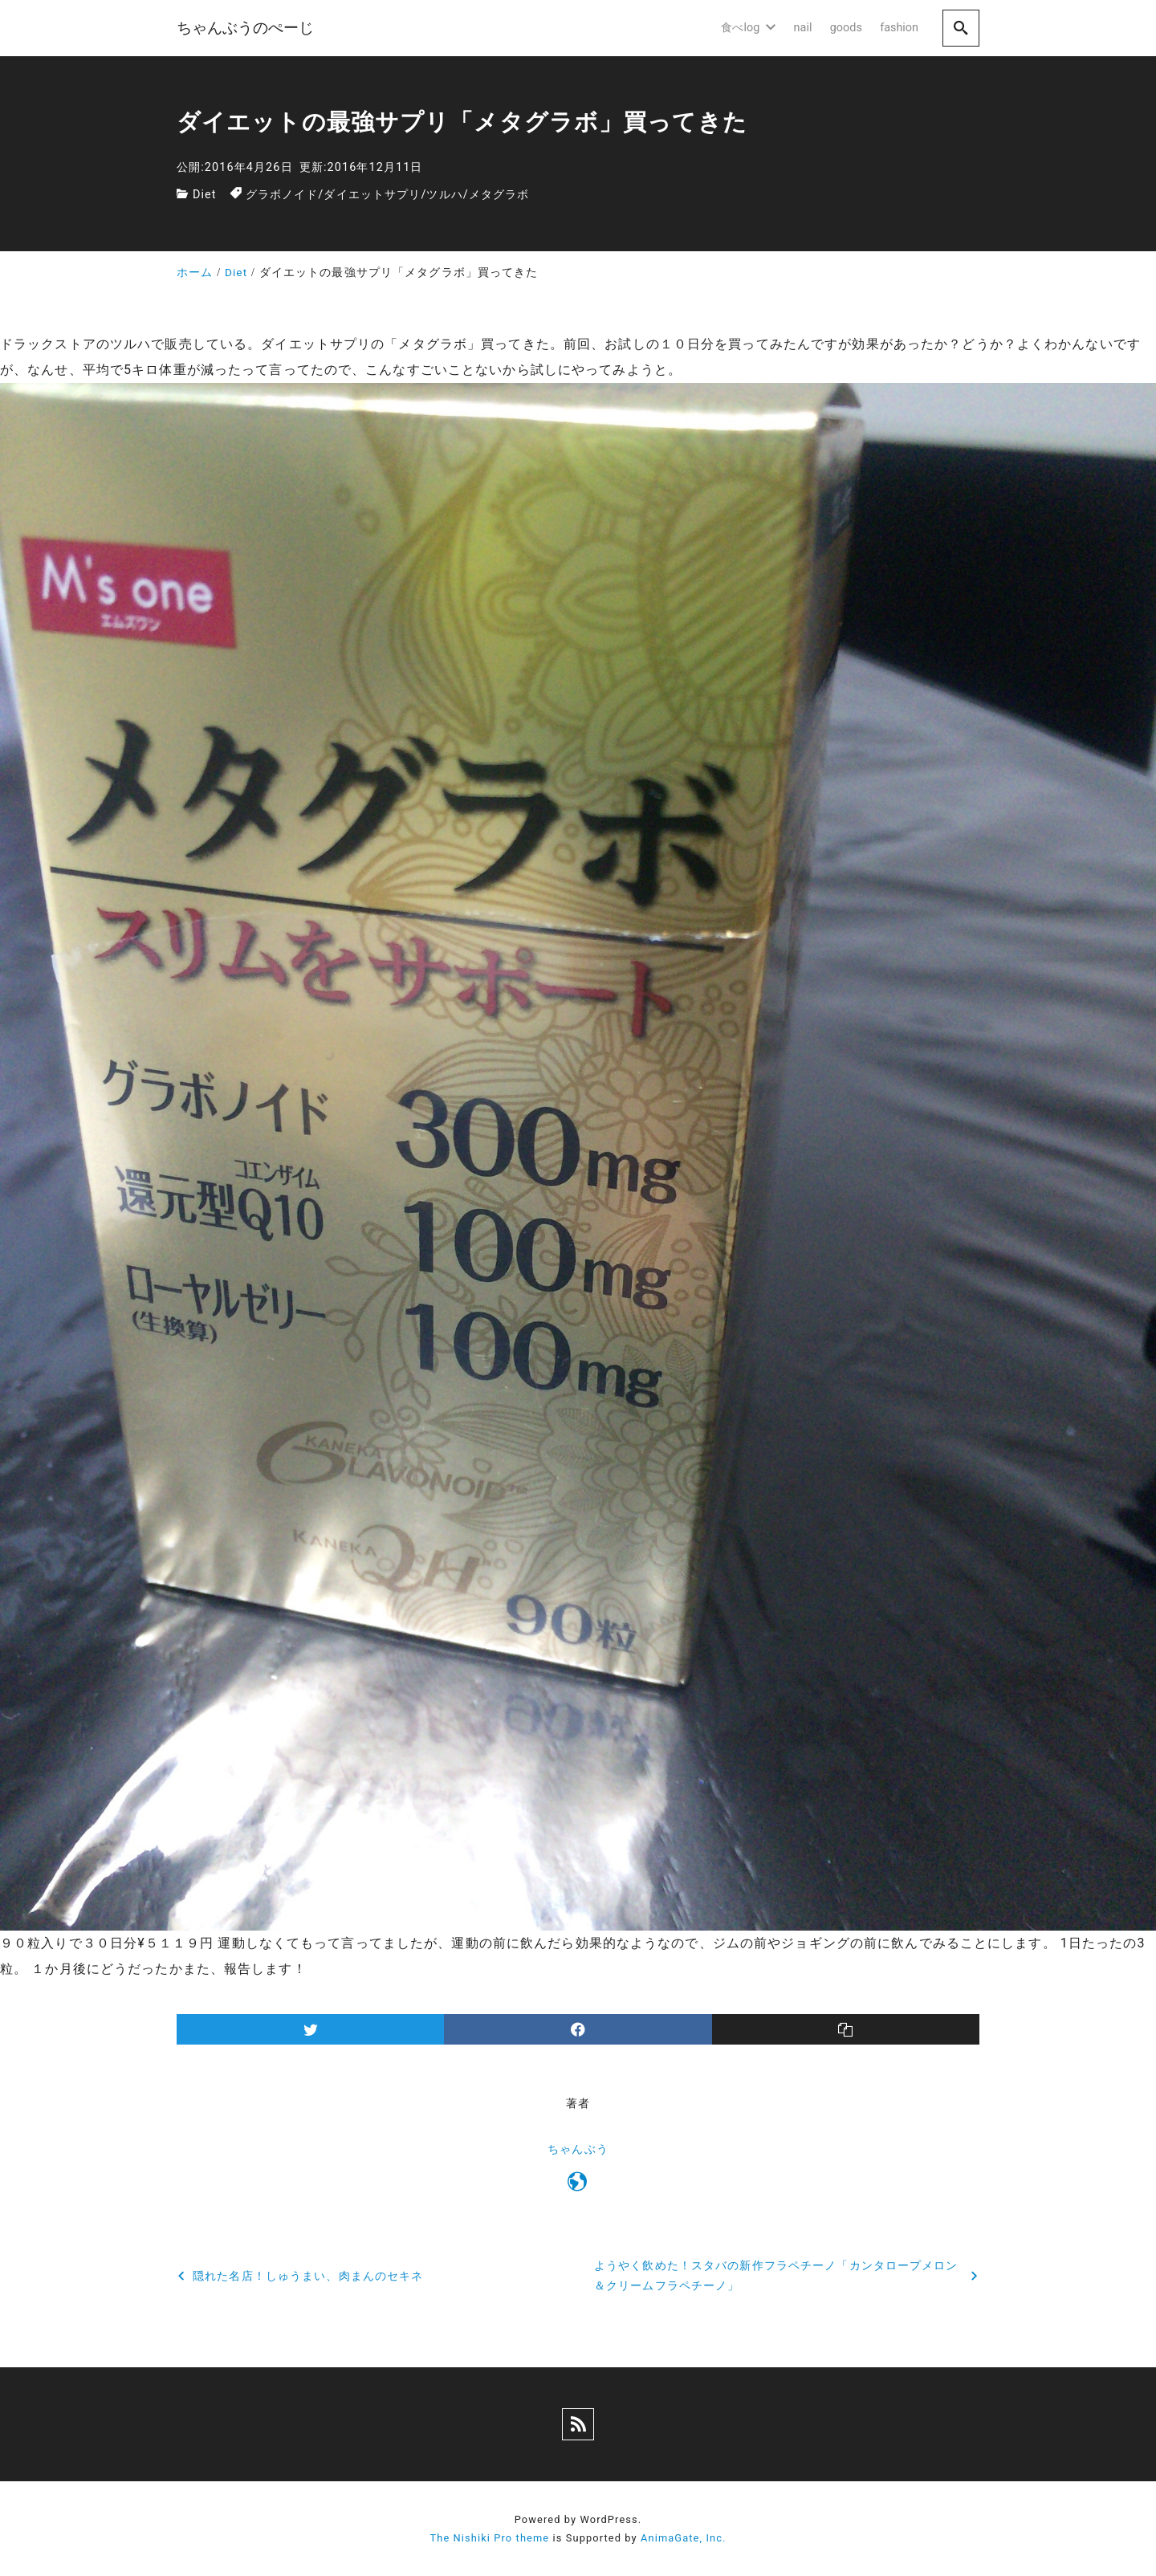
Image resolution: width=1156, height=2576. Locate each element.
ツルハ (444, 194)
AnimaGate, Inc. (683, 2538)
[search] (960, 28)
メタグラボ (499, 194)
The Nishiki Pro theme (489, 2538)
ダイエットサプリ (372, 194)
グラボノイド (282, 194)
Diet (205, 194)
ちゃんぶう (578, 2149)
